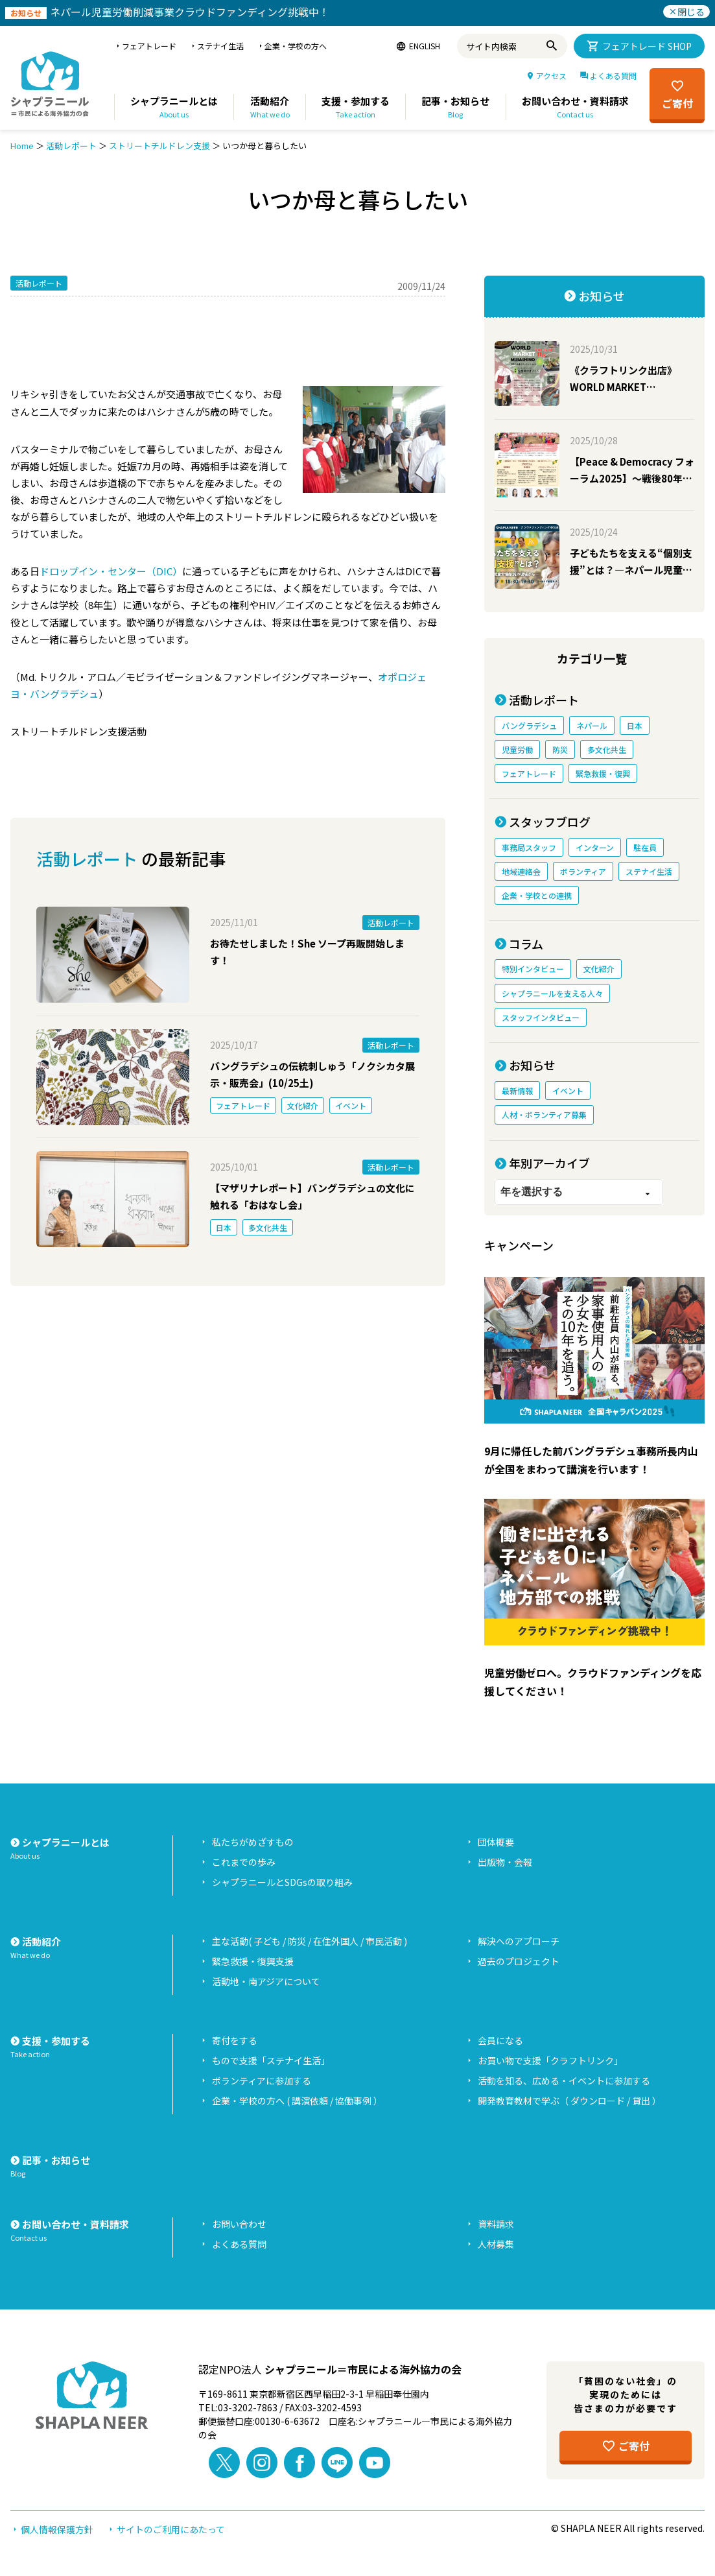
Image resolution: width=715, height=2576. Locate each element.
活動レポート (71, 145)
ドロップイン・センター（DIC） (111, 571)
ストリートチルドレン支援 (159, 145)
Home (22, 145)
